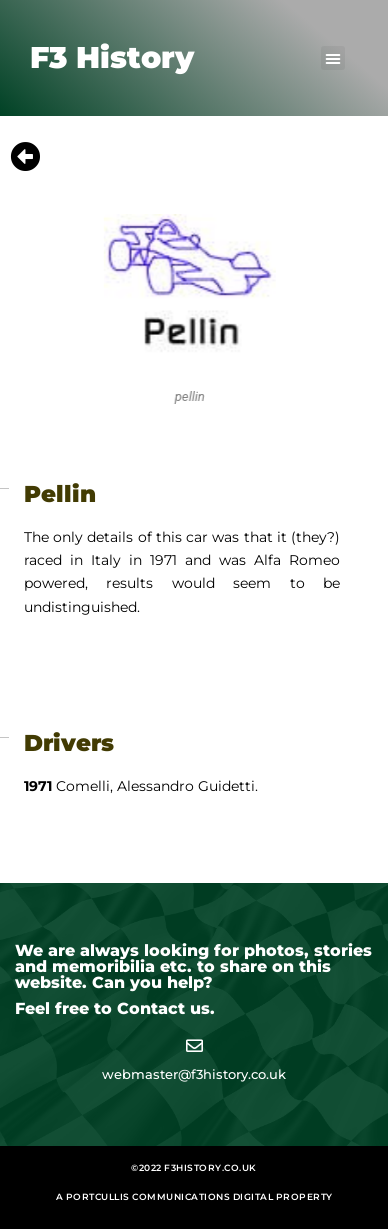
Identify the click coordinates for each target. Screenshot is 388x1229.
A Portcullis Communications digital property (194, 1196)
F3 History (112, 57)
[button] (333, 58)
